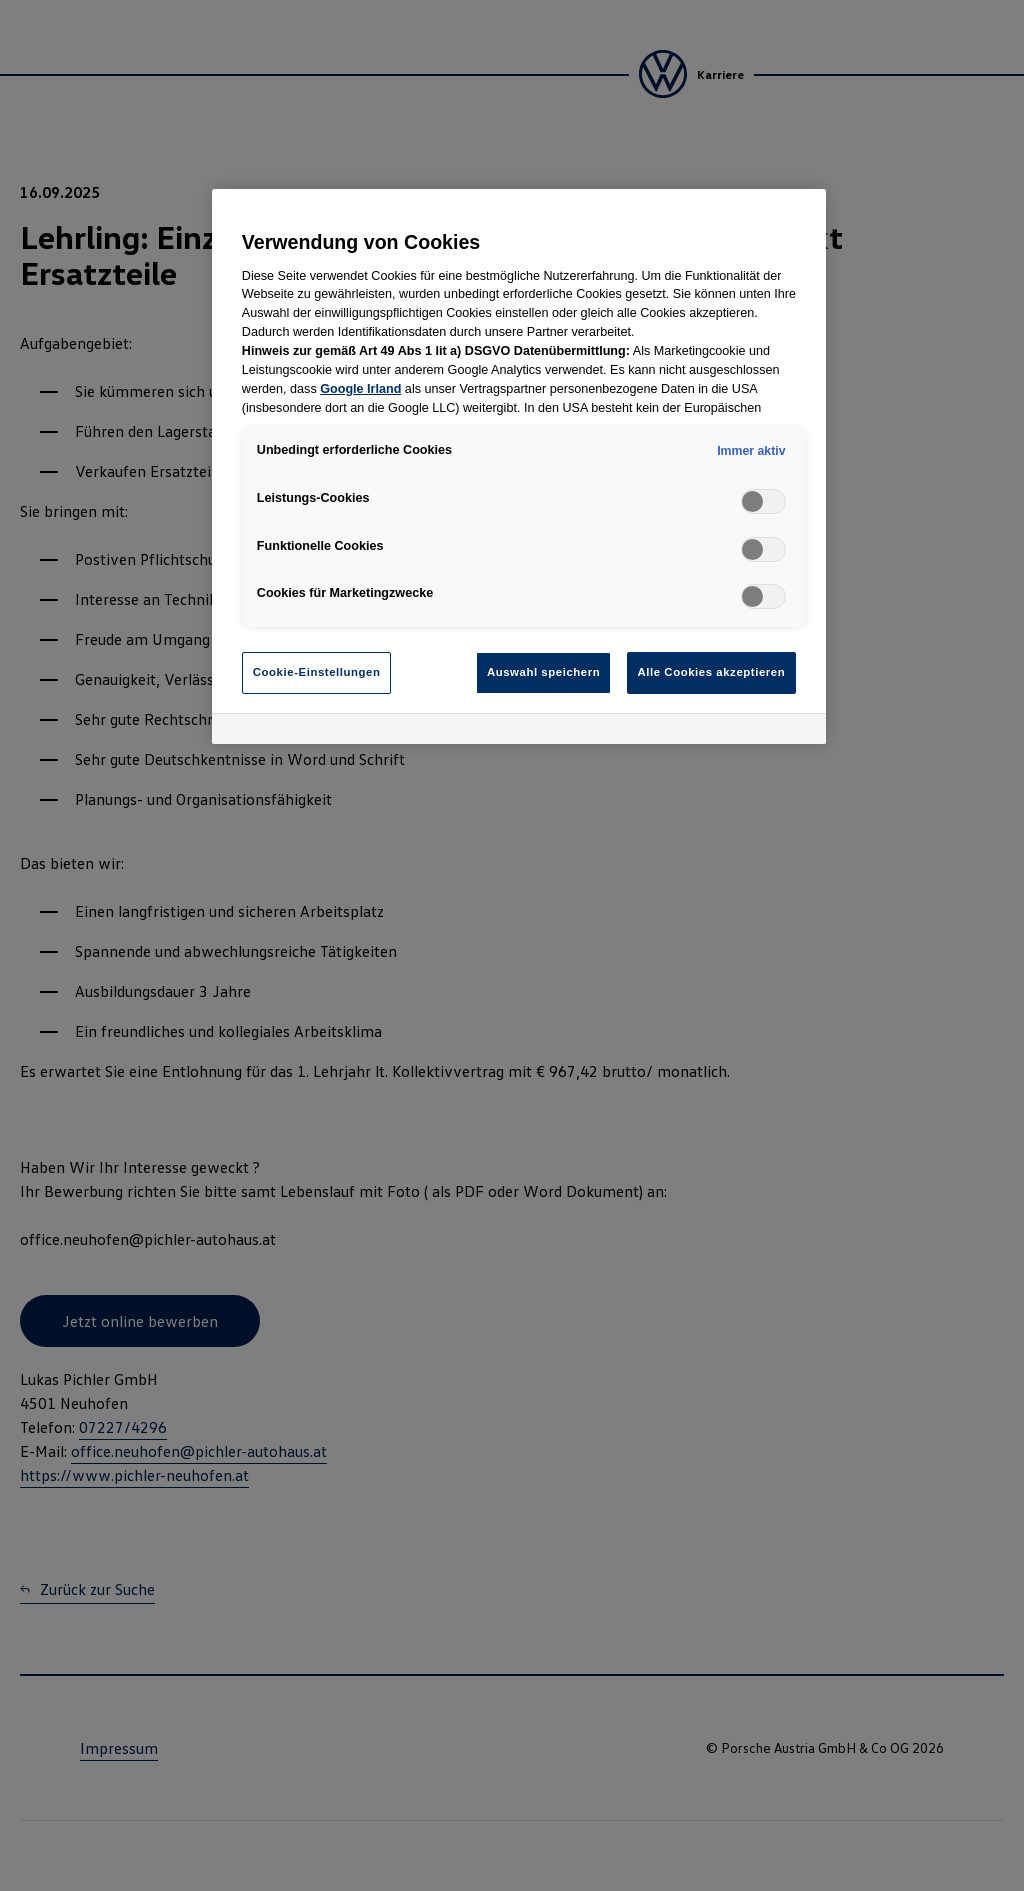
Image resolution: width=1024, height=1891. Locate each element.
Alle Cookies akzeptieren (712, 672)
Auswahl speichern (543, 672)
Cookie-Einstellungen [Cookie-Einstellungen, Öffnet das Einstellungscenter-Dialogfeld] (317, 672)
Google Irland (360, 389)
